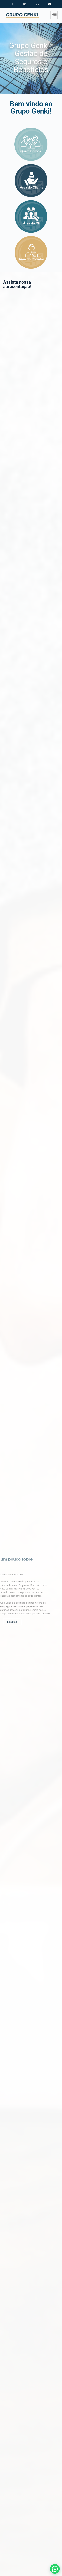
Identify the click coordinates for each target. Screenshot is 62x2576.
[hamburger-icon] (54, 15)
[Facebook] (12, 4)
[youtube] (50, 4)
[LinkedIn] (37, 4)
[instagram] (25, 4)
